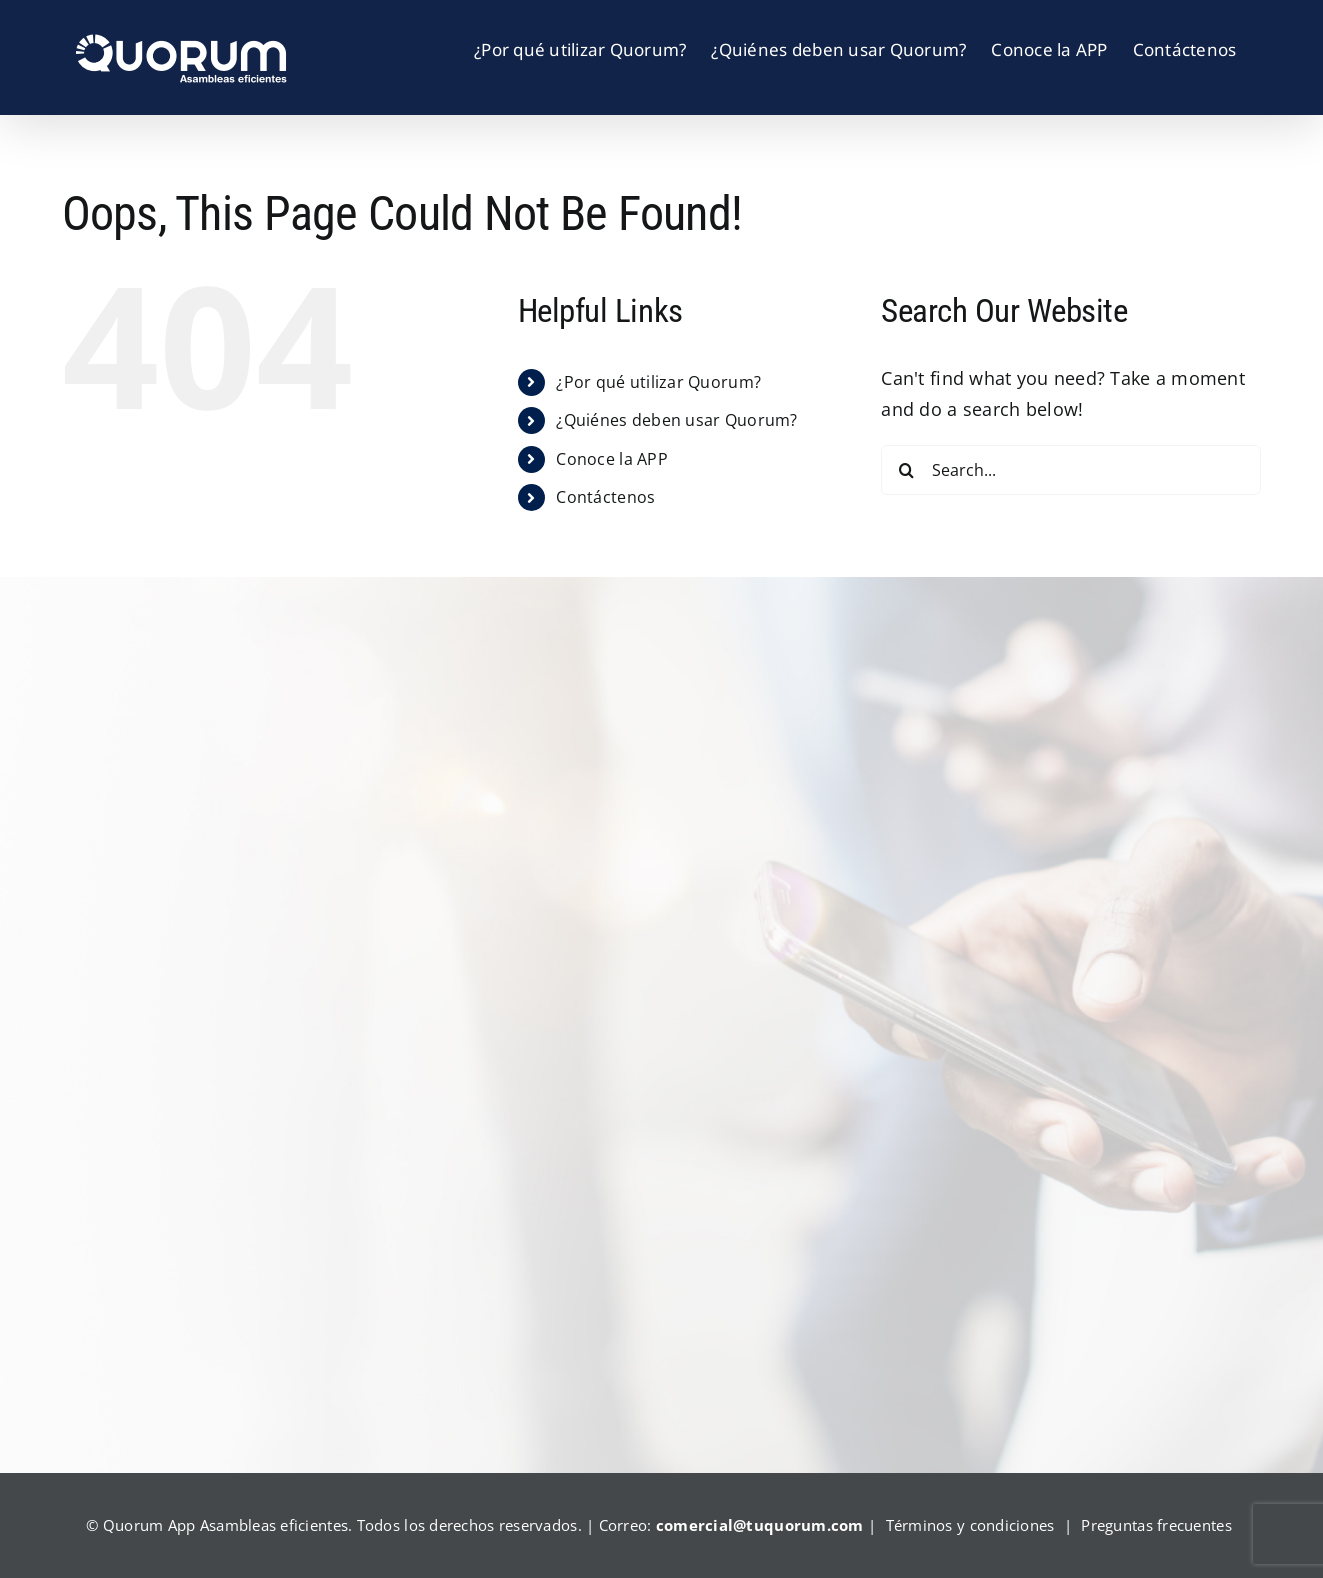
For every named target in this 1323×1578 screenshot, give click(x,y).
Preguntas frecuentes (1156, 1525)
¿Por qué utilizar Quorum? (658, 382)
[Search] (906, 470)
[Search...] (1071, 470)
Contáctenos (605, 497)
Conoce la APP (612, 459)
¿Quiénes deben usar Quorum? (676, 420)
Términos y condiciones (970, 1525)
